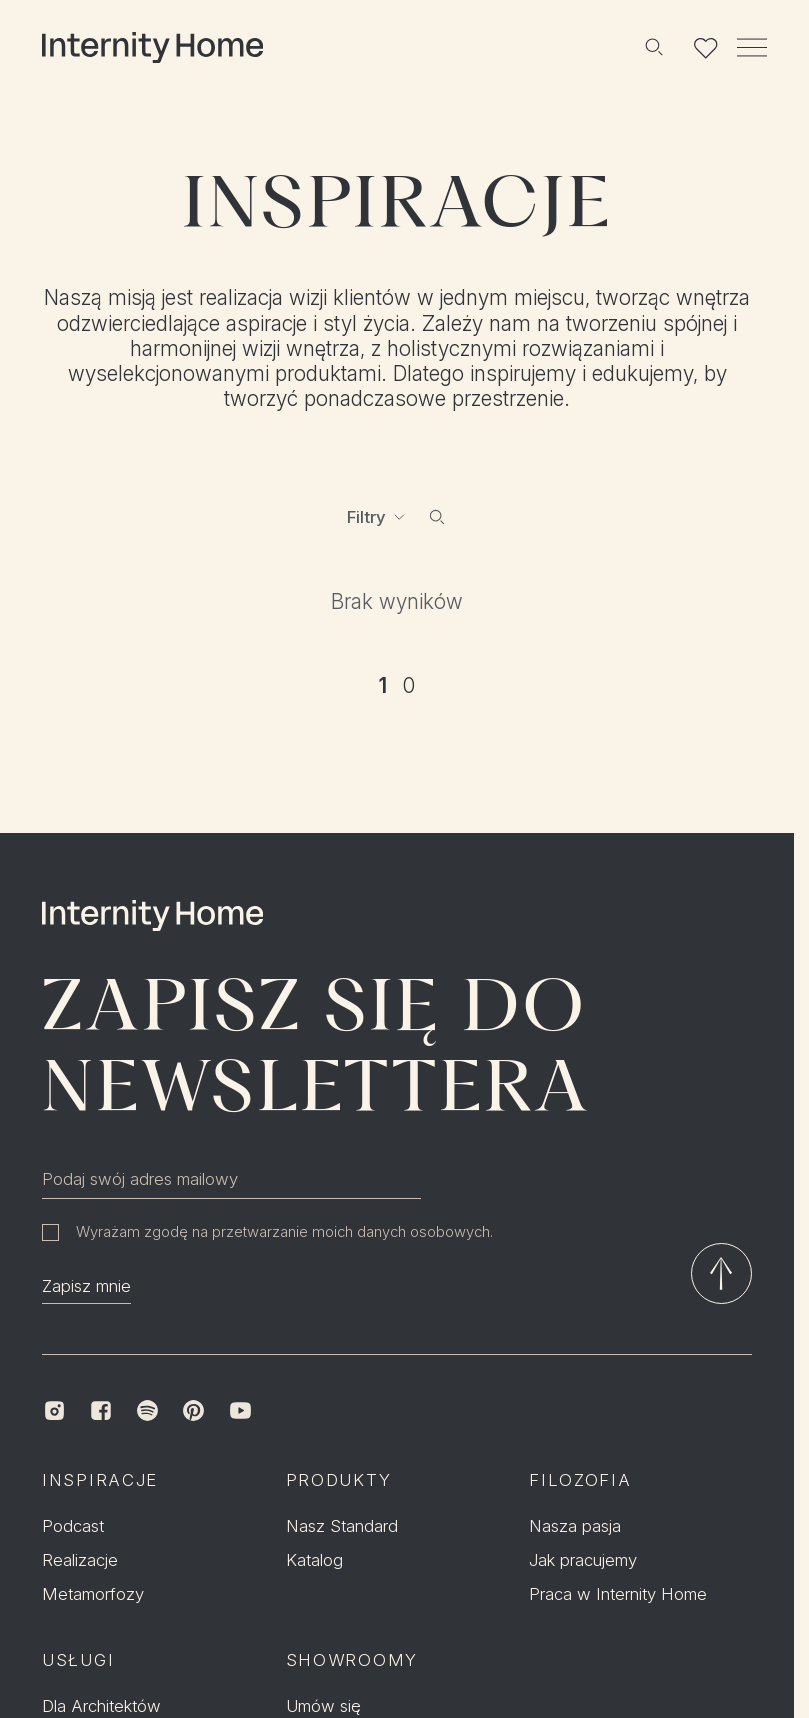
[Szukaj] (653, 47)
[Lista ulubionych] (706, 47)
